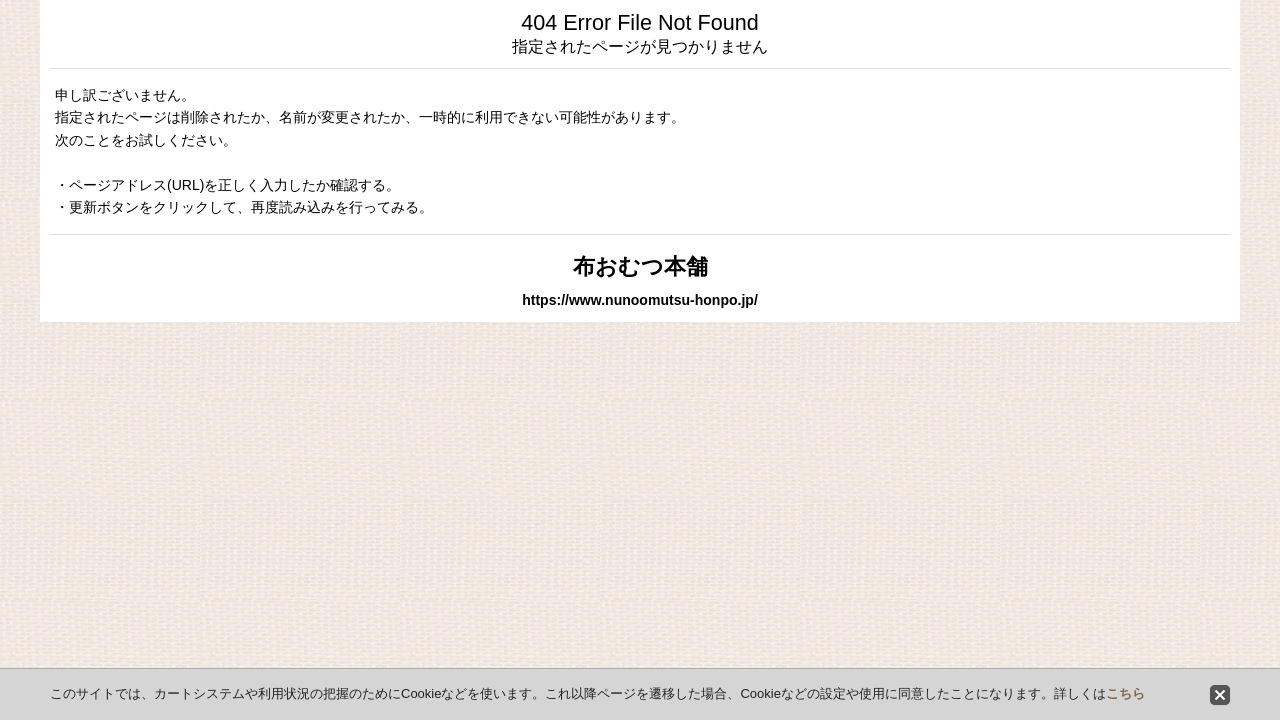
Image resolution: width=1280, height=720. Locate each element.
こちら (1125, 693)
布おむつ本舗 (640, 266)
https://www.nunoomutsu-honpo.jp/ (640, 300)
